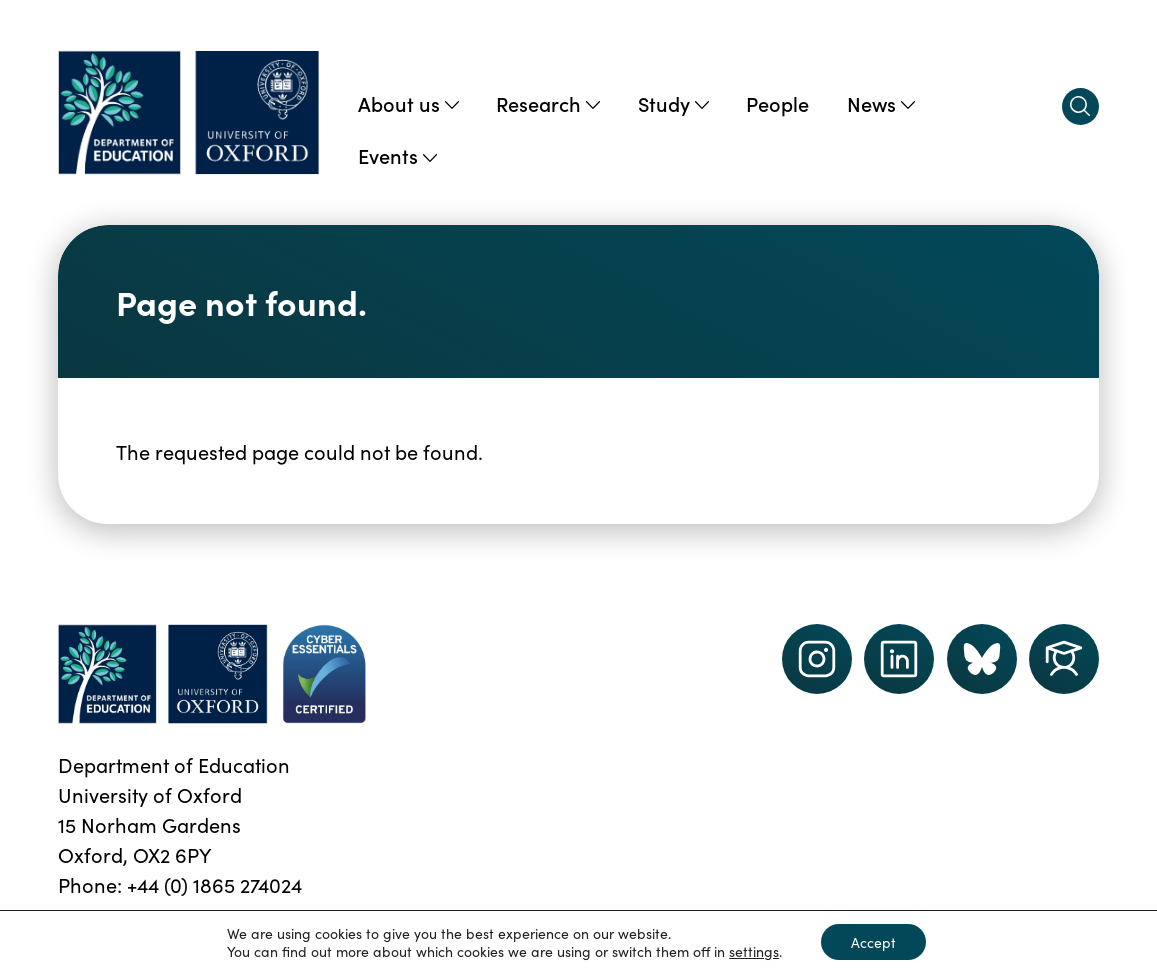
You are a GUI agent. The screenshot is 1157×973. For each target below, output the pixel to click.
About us (408, 103)
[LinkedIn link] (899, 659)
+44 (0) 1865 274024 (214, 884)
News (881, 103)
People (777, 103)
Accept (873, 942)
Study (673, 103)
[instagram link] (817, 659)
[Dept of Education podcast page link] (982, 659)
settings (754, 951)
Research (548, 103)
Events (397, 155)
